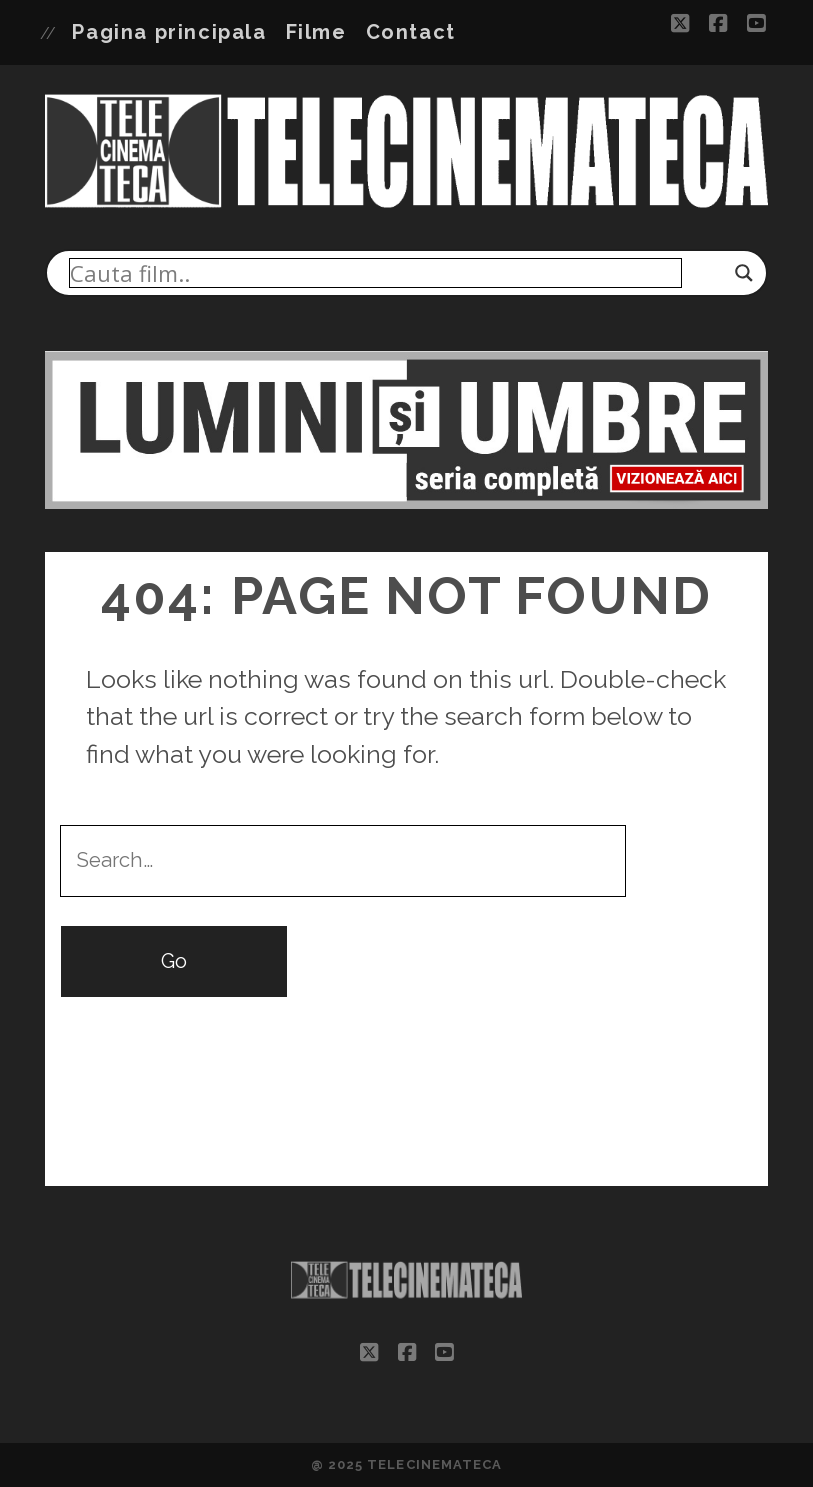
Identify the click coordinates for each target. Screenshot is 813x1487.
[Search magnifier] (744, 273)
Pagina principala (169, 32)
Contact (411, 32)
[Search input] (375, 273)
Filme (316, 32)
